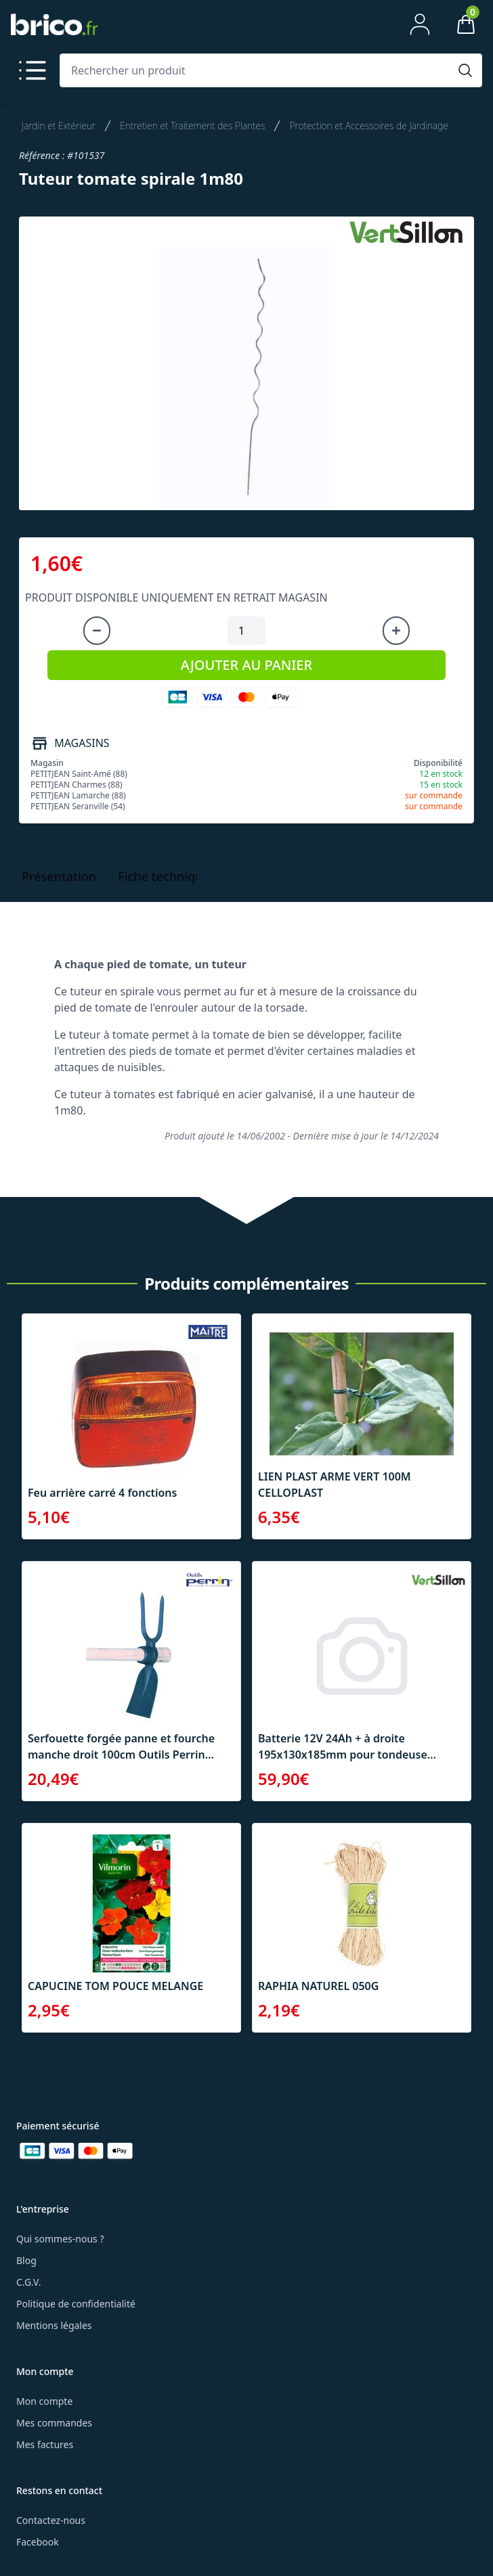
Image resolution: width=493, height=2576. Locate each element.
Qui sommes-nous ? (60, 2238)
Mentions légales (54, 2325)
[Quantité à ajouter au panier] (246, 630)
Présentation (59, 876)
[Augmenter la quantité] (396, 630)
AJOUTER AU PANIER (246, 665)
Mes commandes (54, 2422)
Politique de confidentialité (75, 2303)
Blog (26, 2260)
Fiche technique (164, 876)
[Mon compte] (420, 24)
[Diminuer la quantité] (96, 630)
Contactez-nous (50, 2520)
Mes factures (44, 2444)
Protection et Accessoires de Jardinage (368, 125)
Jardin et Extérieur (58, 125)
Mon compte (44, 2401)
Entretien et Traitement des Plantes (192, 125)
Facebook (37, 2541)
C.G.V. (28, 2282)
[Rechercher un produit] (257, 70)
